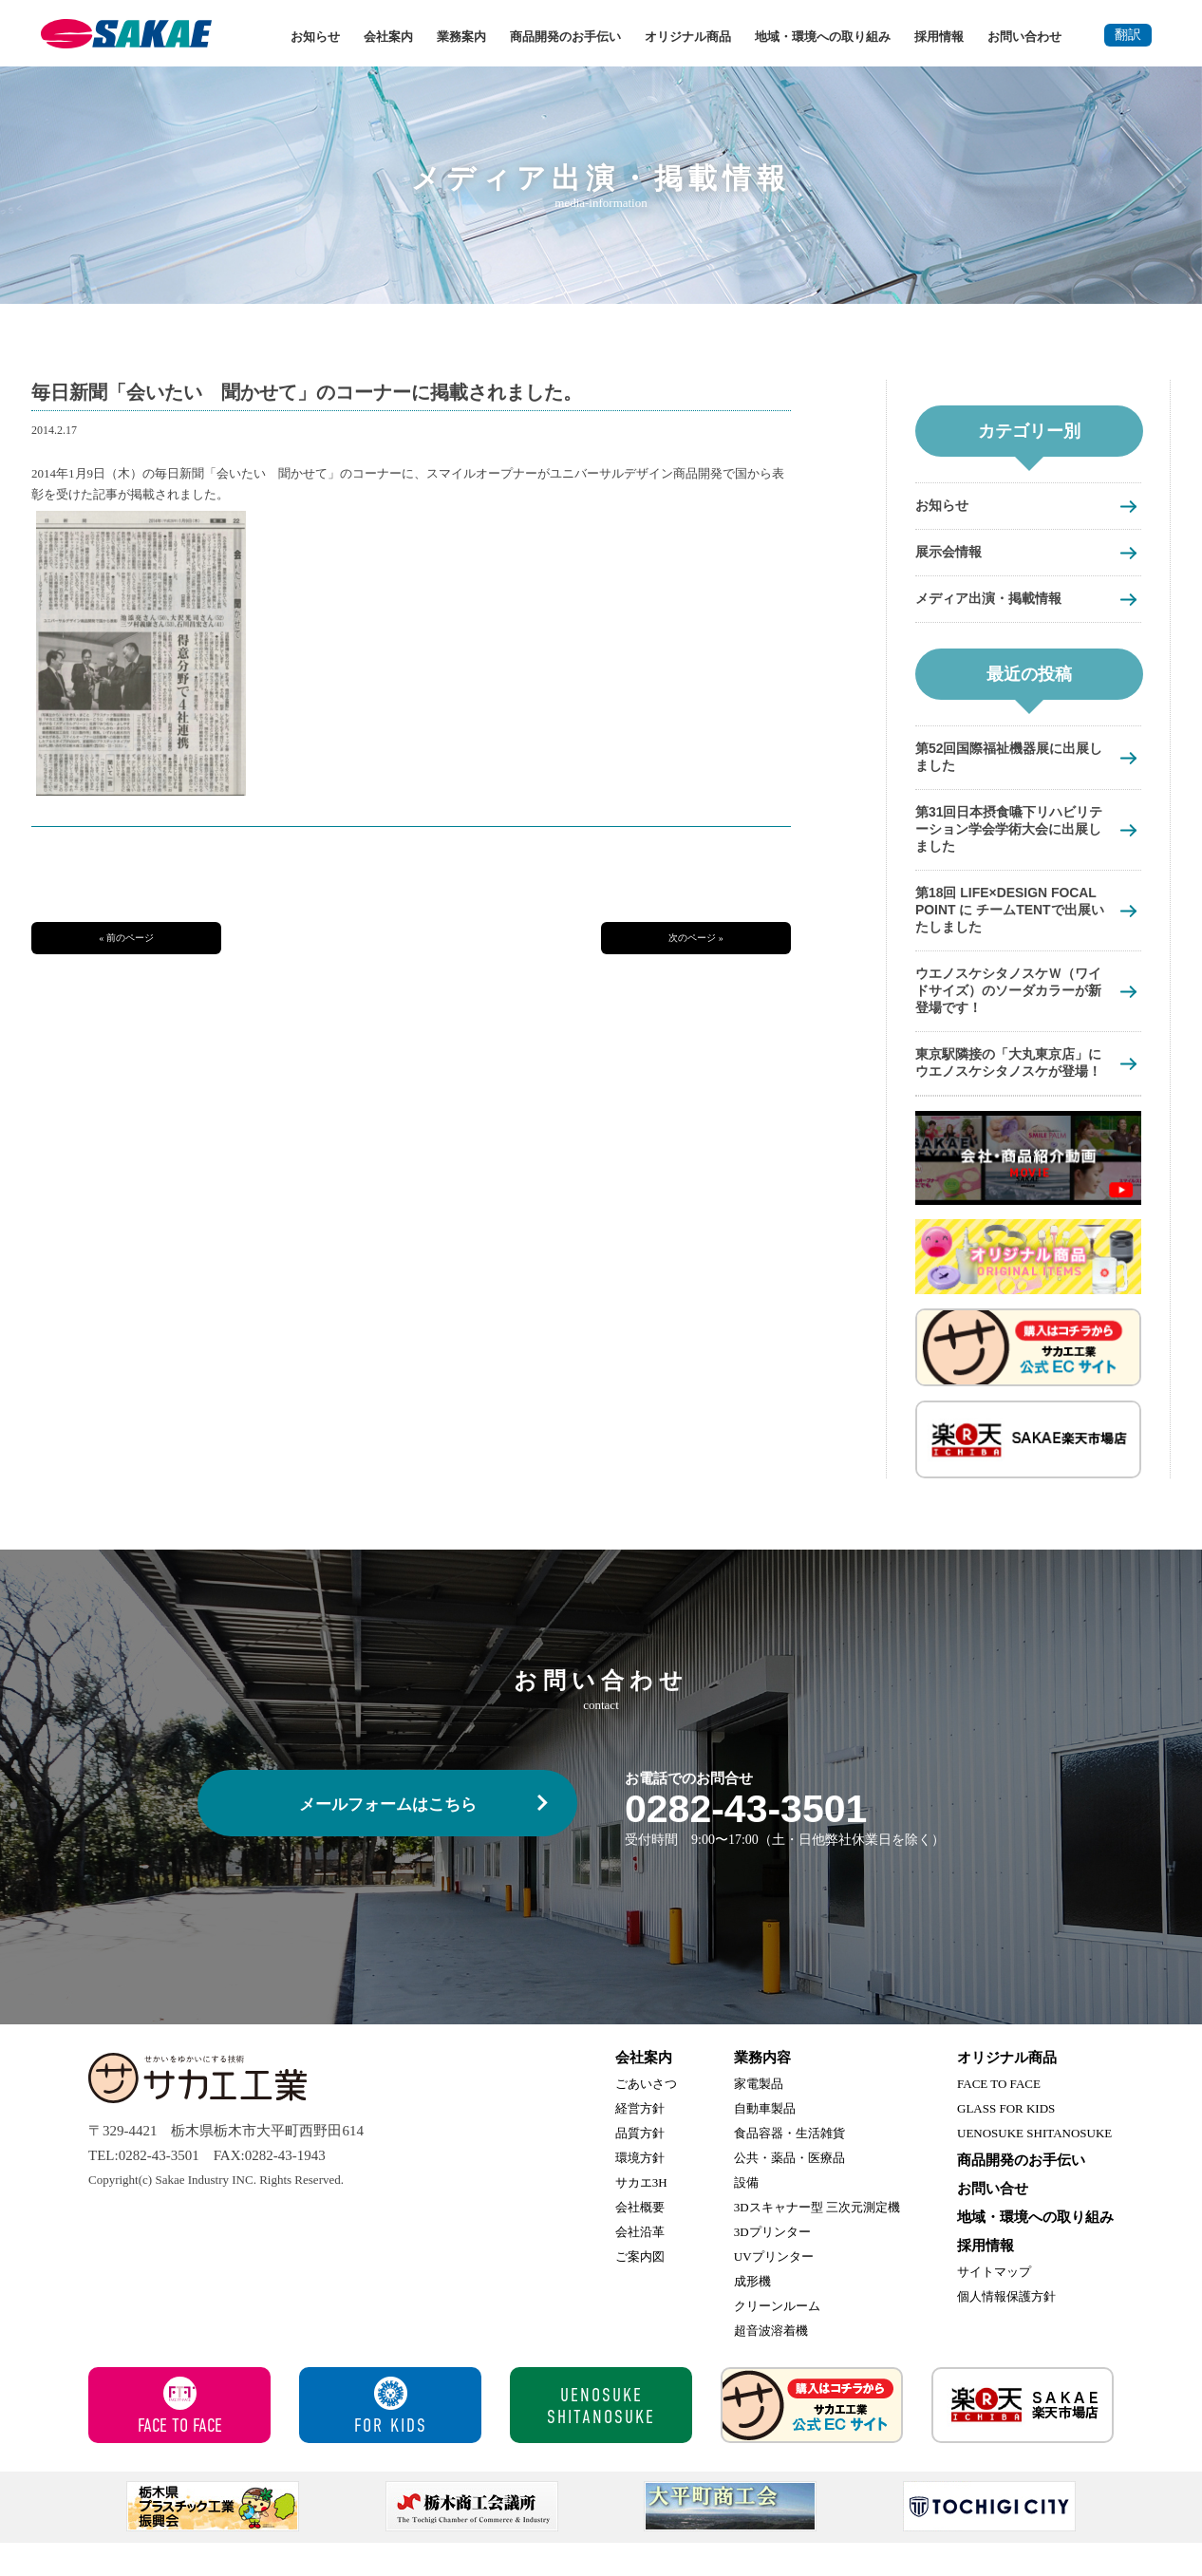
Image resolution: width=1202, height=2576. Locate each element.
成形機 (752, 2314)
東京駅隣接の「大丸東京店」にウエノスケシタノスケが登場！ (1007, 1086)
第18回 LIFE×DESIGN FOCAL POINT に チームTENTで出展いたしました (1012, 919)
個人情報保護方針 (1006, 2329)
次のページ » (695, 937)
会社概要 (640, 2240)
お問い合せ (992, 2221)
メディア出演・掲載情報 (993, 600)
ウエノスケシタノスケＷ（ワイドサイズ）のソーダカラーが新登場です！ (1007, 1002)
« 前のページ (126, 937)
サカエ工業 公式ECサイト (812, 2438)
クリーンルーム (777, 2339)
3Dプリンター (772, 2265)
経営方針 (640, 2141)
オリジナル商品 (688, 36)
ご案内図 (640, 2290)
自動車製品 (765, 2141)
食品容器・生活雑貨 (789, 2166)
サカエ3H (641, 2216)
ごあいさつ (646, 2117)
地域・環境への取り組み (823, 36)
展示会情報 (950, 553)
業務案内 (461, 36)
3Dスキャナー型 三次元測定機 (817, 2240)
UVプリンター (774, 2290)
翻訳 (1128, 35)
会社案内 (388, 36)
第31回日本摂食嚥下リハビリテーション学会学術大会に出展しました (1008, 835)
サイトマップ (994, 2305)
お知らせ (315, 36)
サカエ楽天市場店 (1022, 2438)
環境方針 (640, 2191)
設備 (746, 2216)
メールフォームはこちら (388, 1838)
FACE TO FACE (999, 2117)
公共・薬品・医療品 (789, 2191)
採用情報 (939, 36)
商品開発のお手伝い (565, 36)
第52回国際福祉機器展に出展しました (1008, 760)
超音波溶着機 (771, 2364)
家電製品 (758, 2117)
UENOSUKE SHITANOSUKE (1034, 2166)
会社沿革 (640, 2265)
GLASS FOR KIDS (1006, 2141)
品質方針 (640, 2166)
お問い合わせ (1024, 36)
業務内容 (762, 2090)
